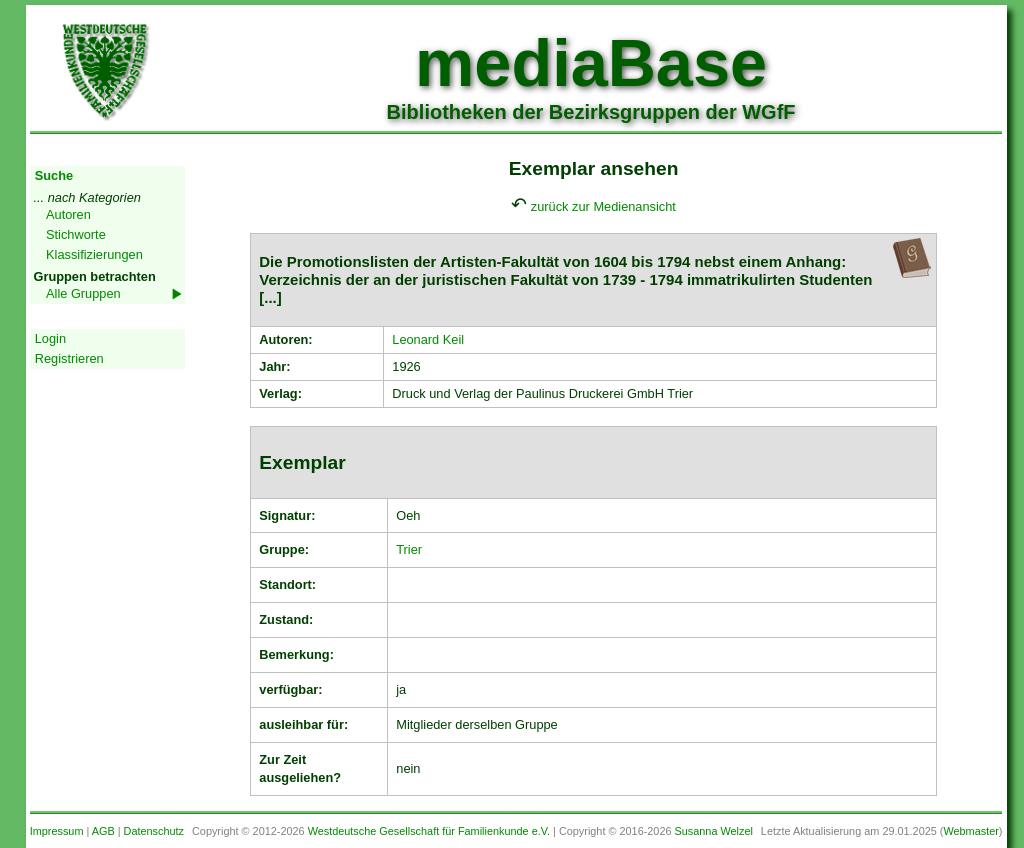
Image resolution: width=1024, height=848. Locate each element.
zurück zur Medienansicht (603, 206)
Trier (409, 549)
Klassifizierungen (94, 254)
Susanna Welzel (714, 831)
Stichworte (76, 234)
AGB (103, 831)
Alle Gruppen (83, 293)
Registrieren (69, 358)
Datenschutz (154, 831)
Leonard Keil (428, 339)
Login (50, 338)
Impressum (57, 831)
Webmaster (970, 831)
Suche (54, 175)
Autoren (68, 214)
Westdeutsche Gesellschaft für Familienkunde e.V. (429, 831)
